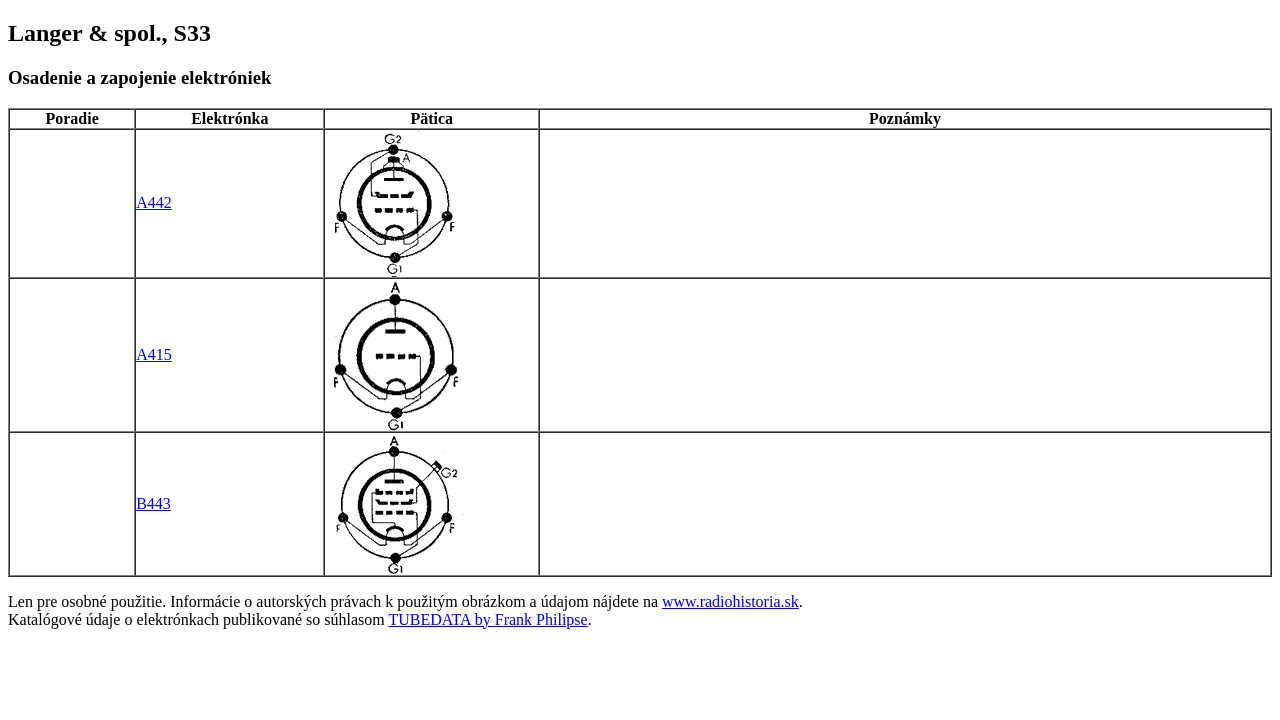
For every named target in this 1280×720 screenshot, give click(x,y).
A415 (154, 354)
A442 (154, 202)
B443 (153, 503)
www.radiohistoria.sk (730, 601)
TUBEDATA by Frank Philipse (488, 619)
